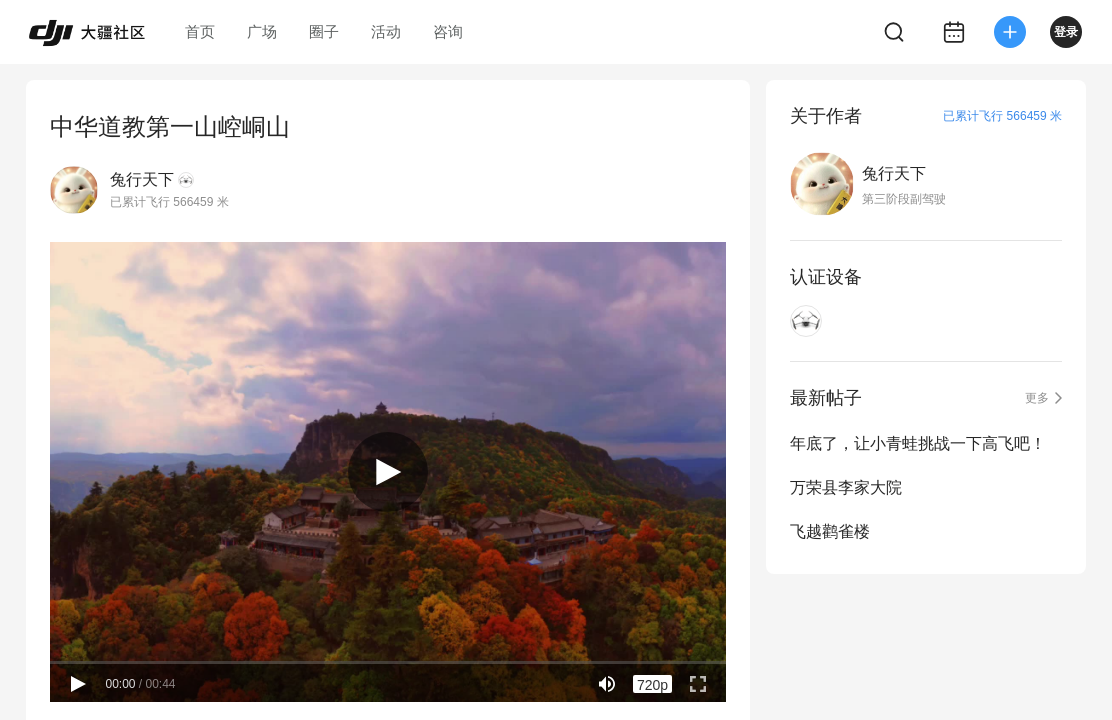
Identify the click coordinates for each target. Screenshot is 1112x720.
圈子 (324, 31)
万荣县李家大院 (846, 487)
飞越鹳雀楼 (830, 531)
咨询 (448, 31)
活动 (386, 31)
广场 (262, 31)
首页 (200, 31)
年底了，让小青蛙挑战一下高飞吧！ (918, 443)
